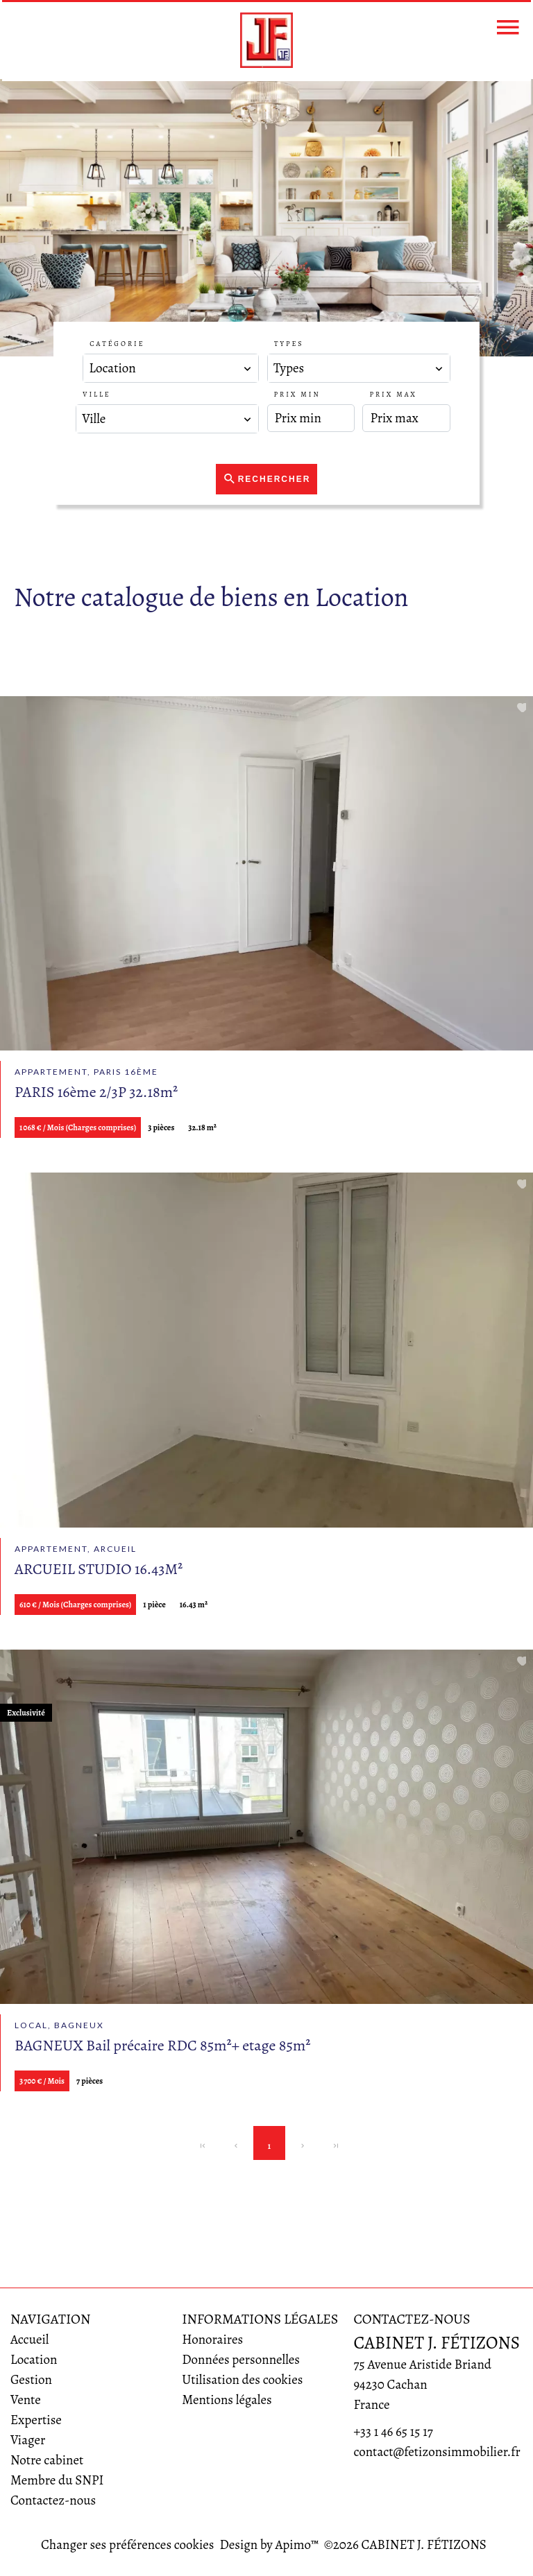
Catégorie (117, 343)
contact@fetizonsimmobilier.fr (436, 2452)
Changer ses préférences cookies (127, 2545)
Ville (96, 394)
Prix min (297, 394)
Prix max (392, 394)
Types (289, 343)
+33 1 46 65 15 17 (392, 2432)
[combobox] (170, 368)
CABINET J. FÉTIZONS (436, 2343)
